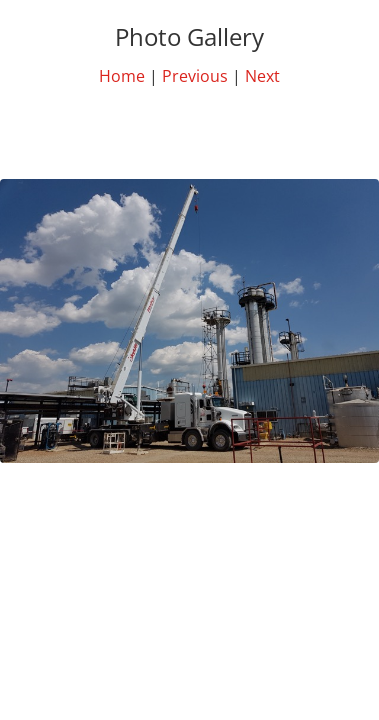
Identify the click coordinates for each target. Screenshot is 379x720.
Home (122, 76)
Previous (195, 76)
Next (262, 76)
